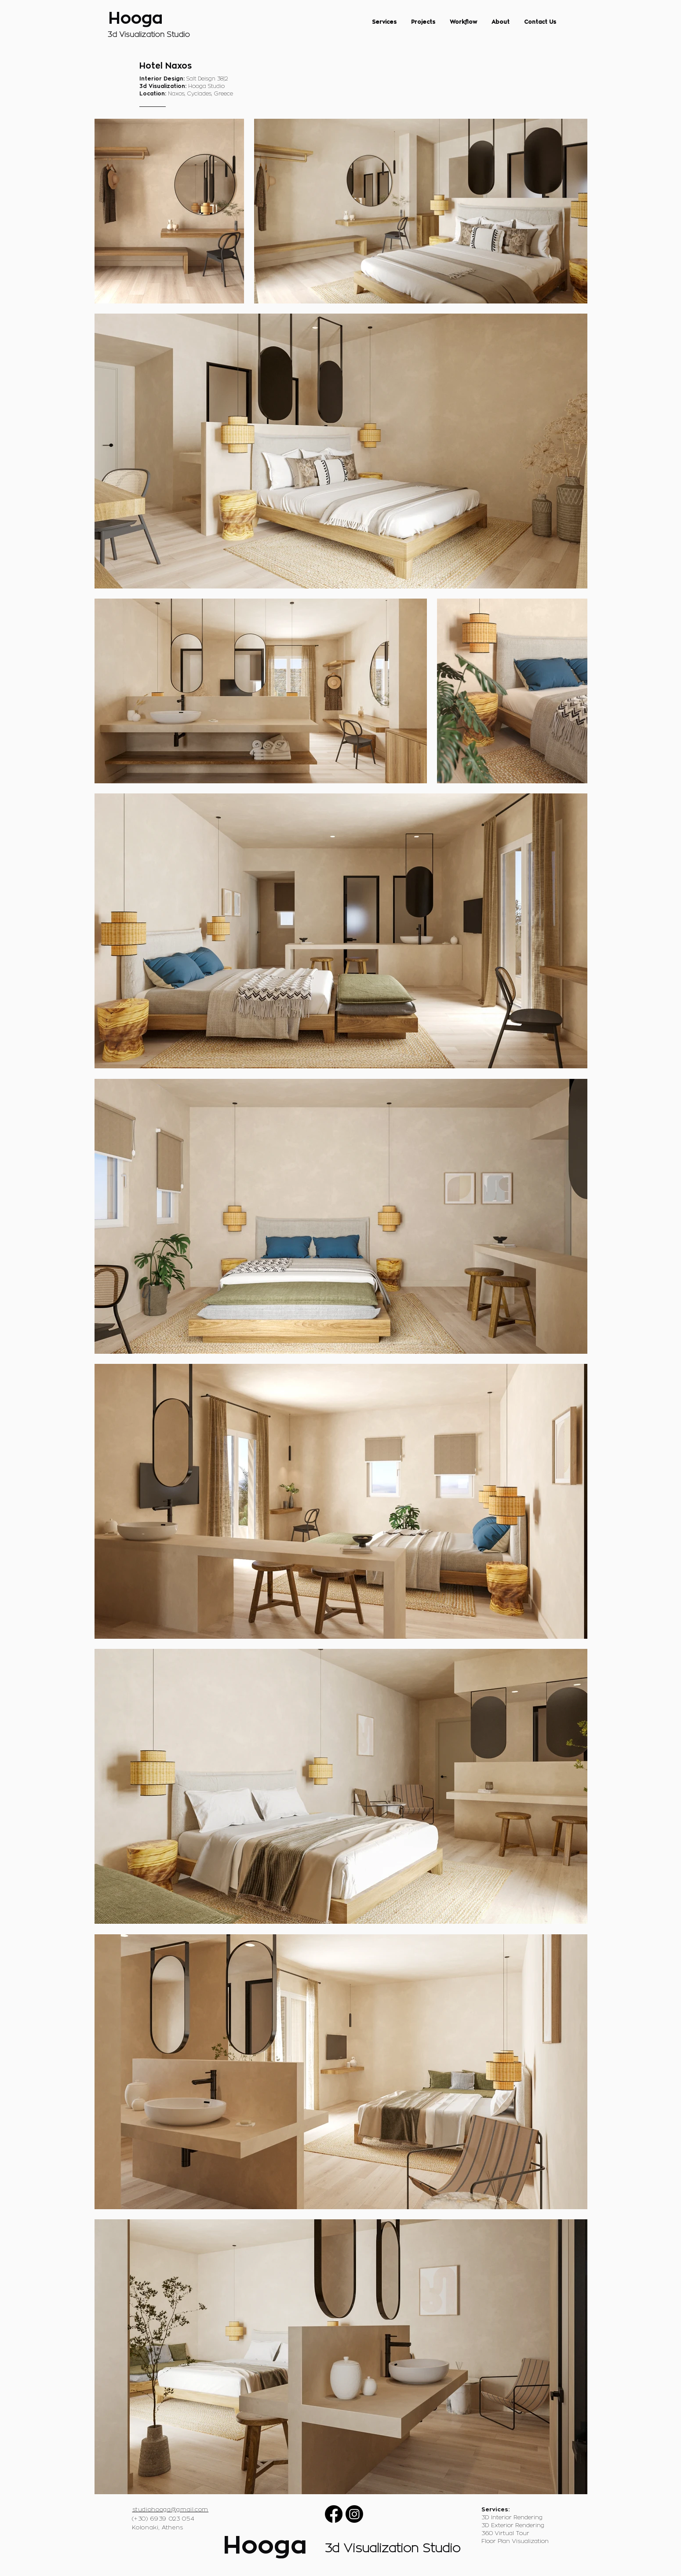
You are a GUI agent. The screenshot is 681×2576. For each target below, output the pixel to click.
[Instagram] (354, 2514)
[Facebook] (333, 2514)
